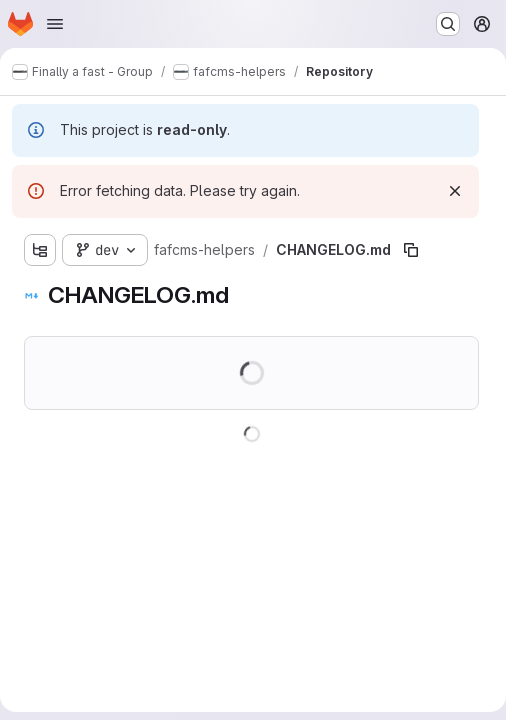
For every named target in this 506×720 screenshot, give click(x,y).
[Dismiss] (455, 191)
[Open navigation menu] (55, 24)
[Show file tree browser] (40, 250)
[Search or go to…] (448, 24)
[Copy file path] (411, 250)
